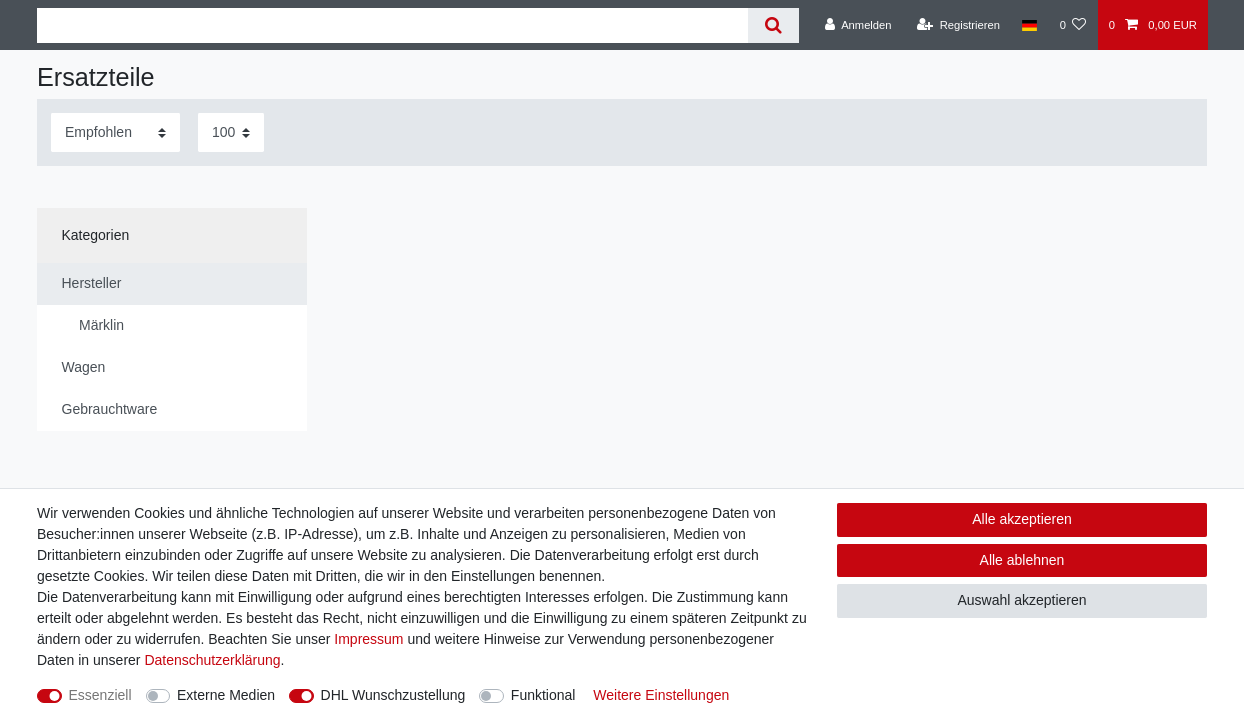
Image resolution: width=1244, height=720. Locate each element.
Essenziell (100, 695)
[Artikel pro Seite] (231, 132)
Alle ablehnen (1022, 560)
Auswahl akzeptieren (1021, 600)
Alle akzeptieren (1022, 519)
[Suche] (773, 25)
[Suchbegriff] (392, 25)
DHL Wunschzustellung (393, 695)
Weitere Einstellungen (661, 695)
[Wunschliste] (1072, 25)
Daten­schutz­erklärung (212, 660)
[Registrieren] (958, 25)
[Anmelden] (858, 25)
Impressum (368, 639)
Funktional (543, 695)
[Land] (1029, 25)
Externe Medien (226, 695)
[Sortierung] (115, 132)
